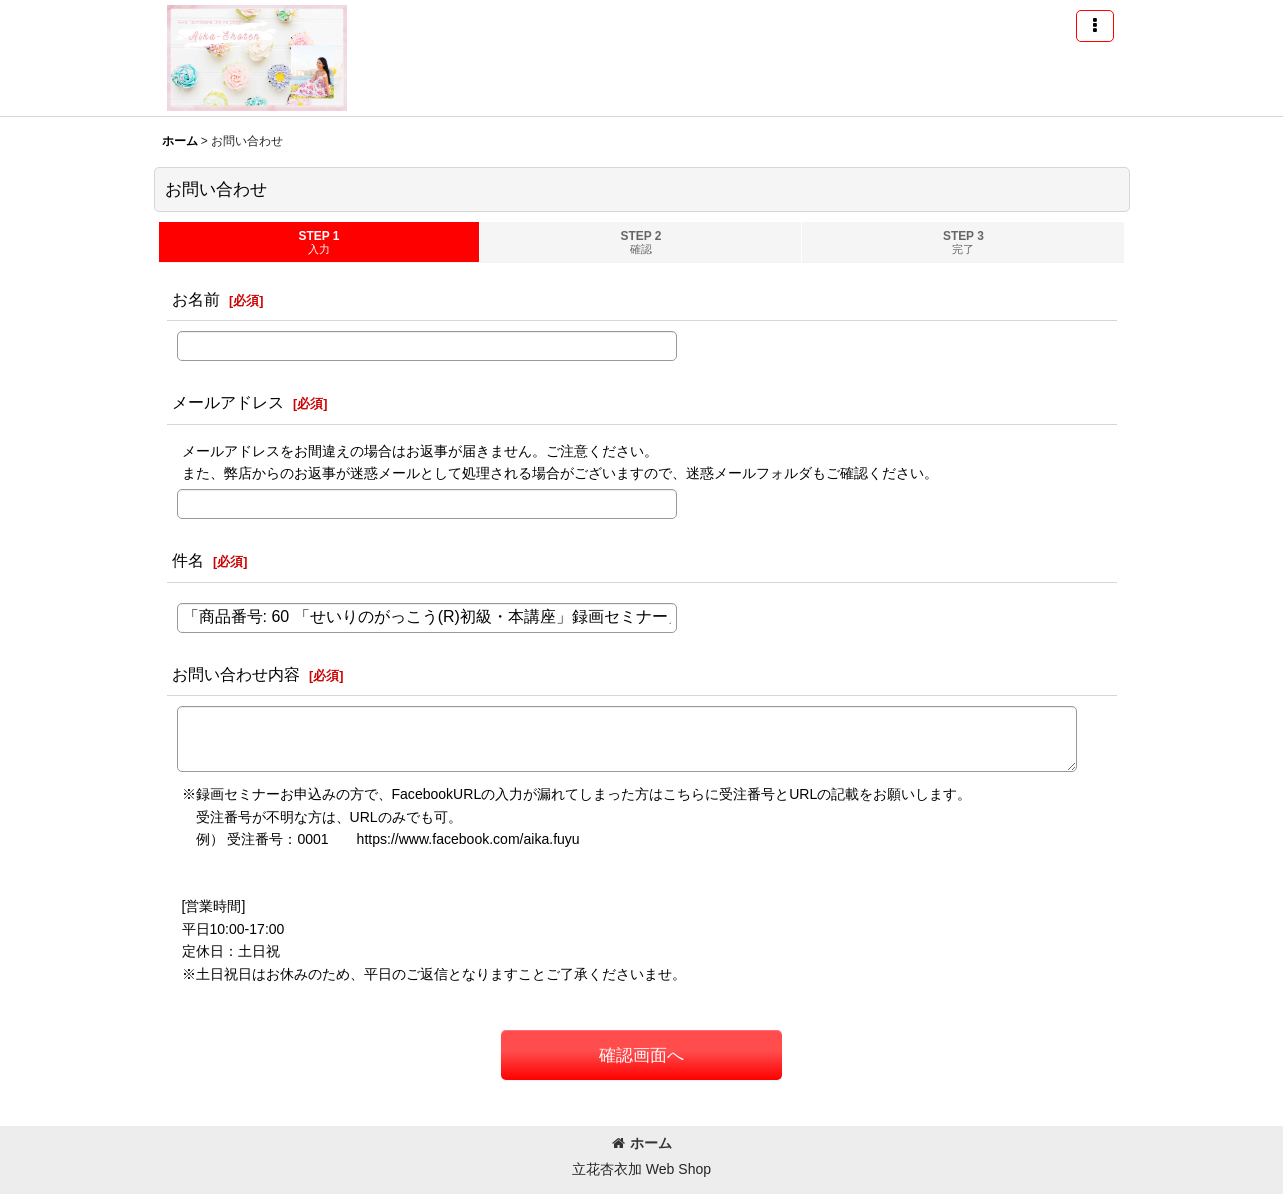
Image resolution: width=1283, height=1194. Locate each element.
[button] (1095, 26)
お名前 (196, 299)
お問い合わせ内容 (236, 674)
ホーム (642, 1143)
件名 (188, 560)
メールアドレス (228, 402)
